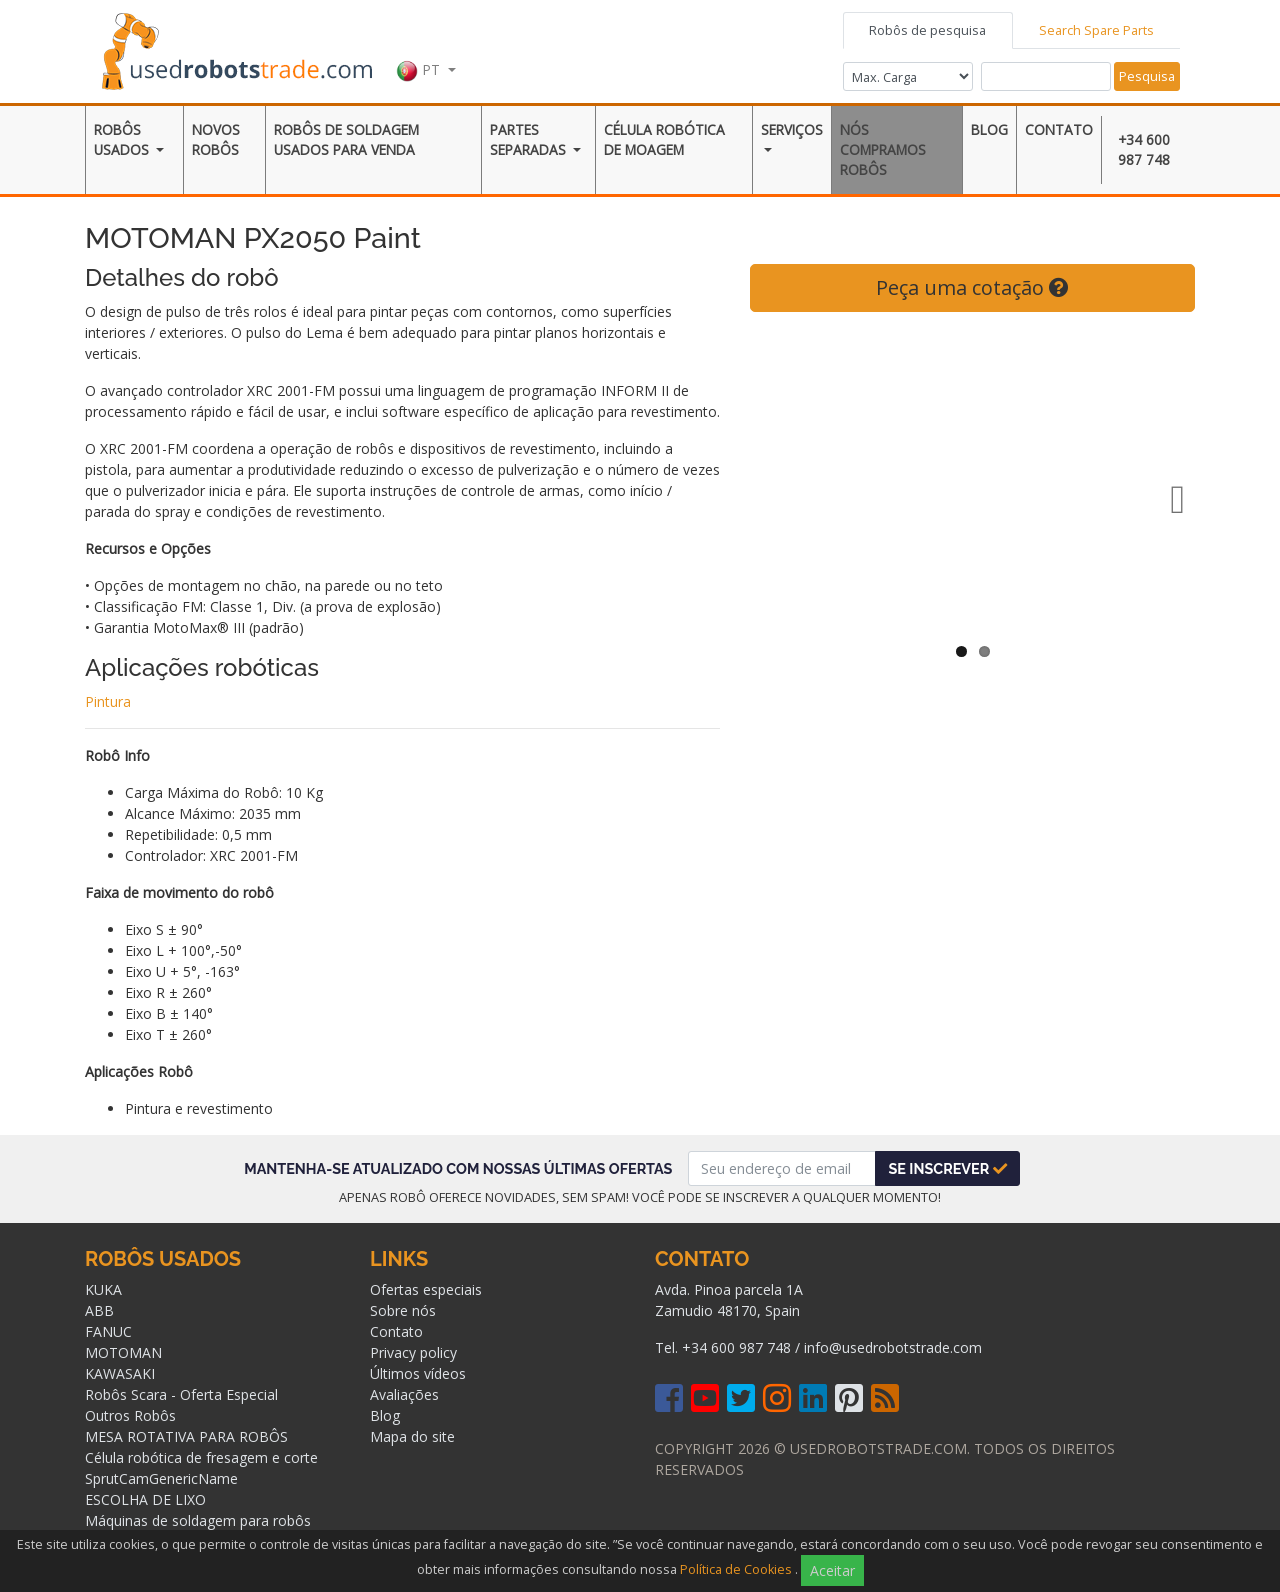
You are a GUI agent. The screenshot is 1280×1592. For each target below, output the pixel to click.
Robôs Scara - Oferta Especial (181, 1394)
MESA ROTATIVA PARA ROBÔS (186, 1436)
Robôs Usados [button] (123, 139)
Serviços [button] (792, 129)
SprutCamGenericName (161, 1478)
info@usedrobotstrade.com (893, 1347)
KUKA (103, 1289)
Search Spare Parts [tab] (1096, 30)
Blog (989, 129)
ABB (99, 1310)
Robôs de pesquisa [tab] (927, 30)
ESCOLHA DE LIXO (145, 1499)
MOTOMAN (123, 1352)
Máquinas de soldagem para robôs (198, 1520)
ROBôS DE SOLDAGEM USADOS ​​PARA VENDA (346, 139)
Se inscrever (947, 1168)
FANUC (108, 1331)
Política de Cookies (736, 1569)
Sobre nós (403, 1310)
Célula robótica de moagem (664, 139)
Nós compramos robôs (883, 150)
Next (1165, 500)
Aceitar (832, 1570)
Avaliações (404, 1394)
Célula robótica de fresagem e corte (201, 1457)
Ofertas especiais (426, 1289)
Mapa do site (412, 1436)
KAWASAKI (120, 1373)
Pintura (108, 701)
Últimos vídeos (418, 1373)
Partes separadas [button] (530, 139)
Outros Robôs (130, 1415)
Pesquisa (1147, 76)
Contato (1059, 129)
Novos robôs (216, 139)
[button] (426, 49)
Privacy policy (413, 1352)
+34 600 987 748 (1144, 149)
